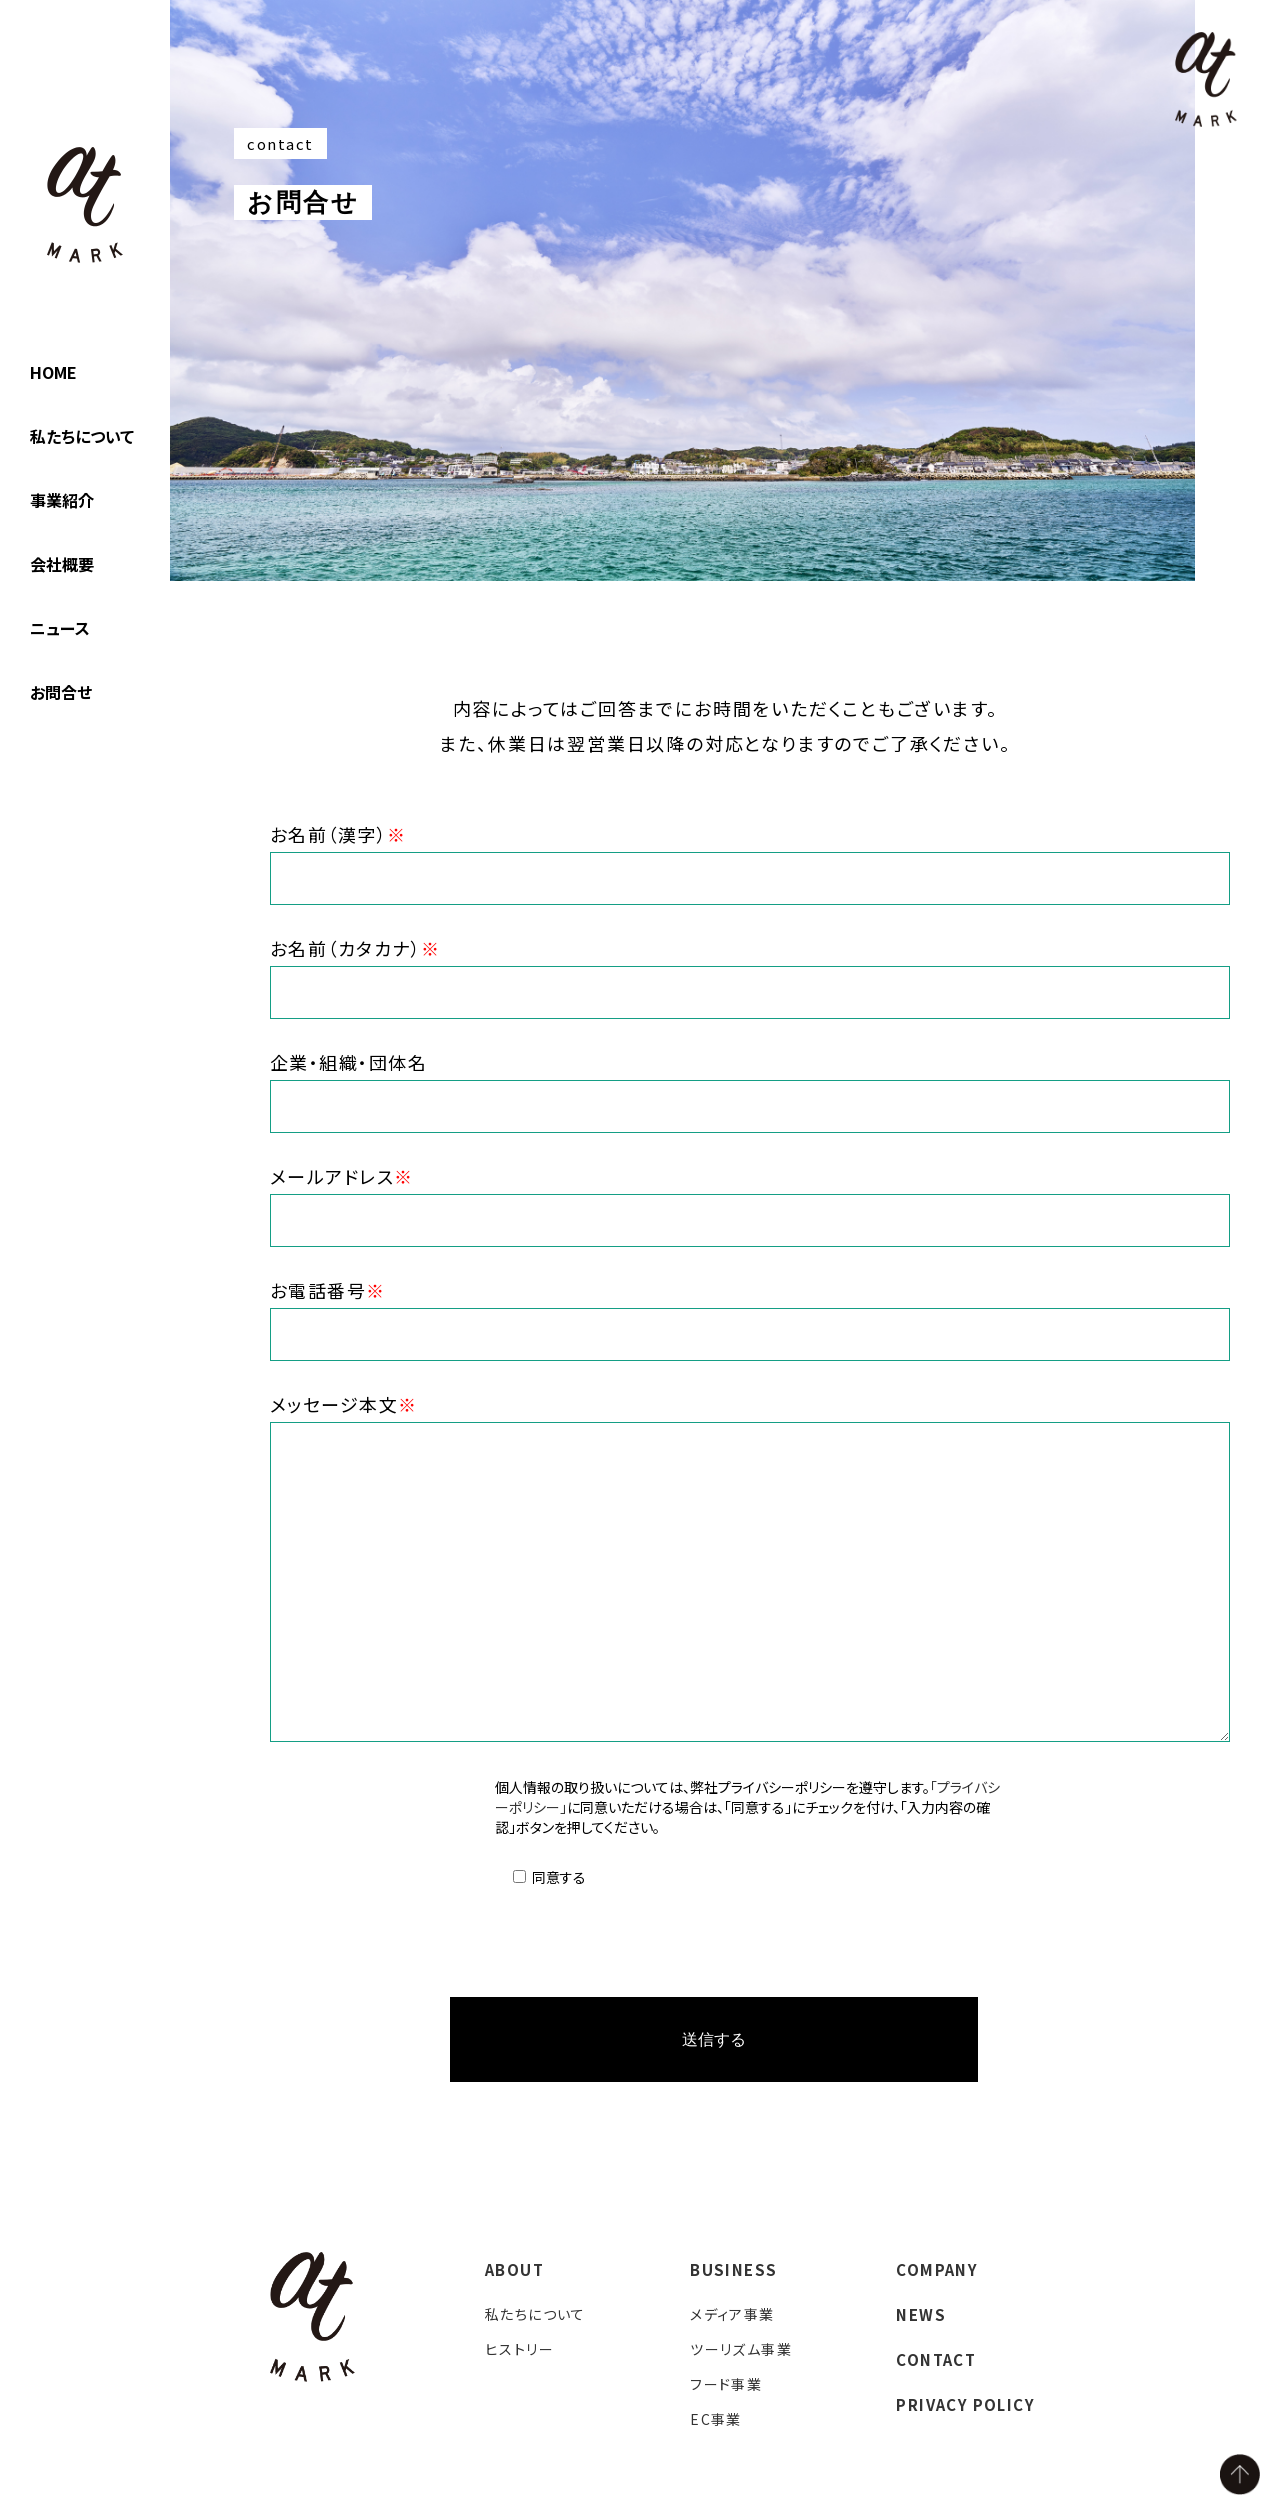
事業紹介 (62, 500)
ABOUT (514, 2271)
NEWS (921, 2316)
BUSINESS (733, 2271)
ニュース (60, 628)
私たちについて (82, 436)
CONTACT (936, 2361)
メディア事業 (732, 2316)
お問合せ (61, 692)
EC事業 (716, 2421)
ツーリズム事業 (741, 2351)
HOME (53, 372)
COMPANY (937, 2271)
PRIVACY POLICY (965, 2406)
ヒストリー (519, 2351)
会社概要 (62, 564)
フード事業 (726, 2386)
